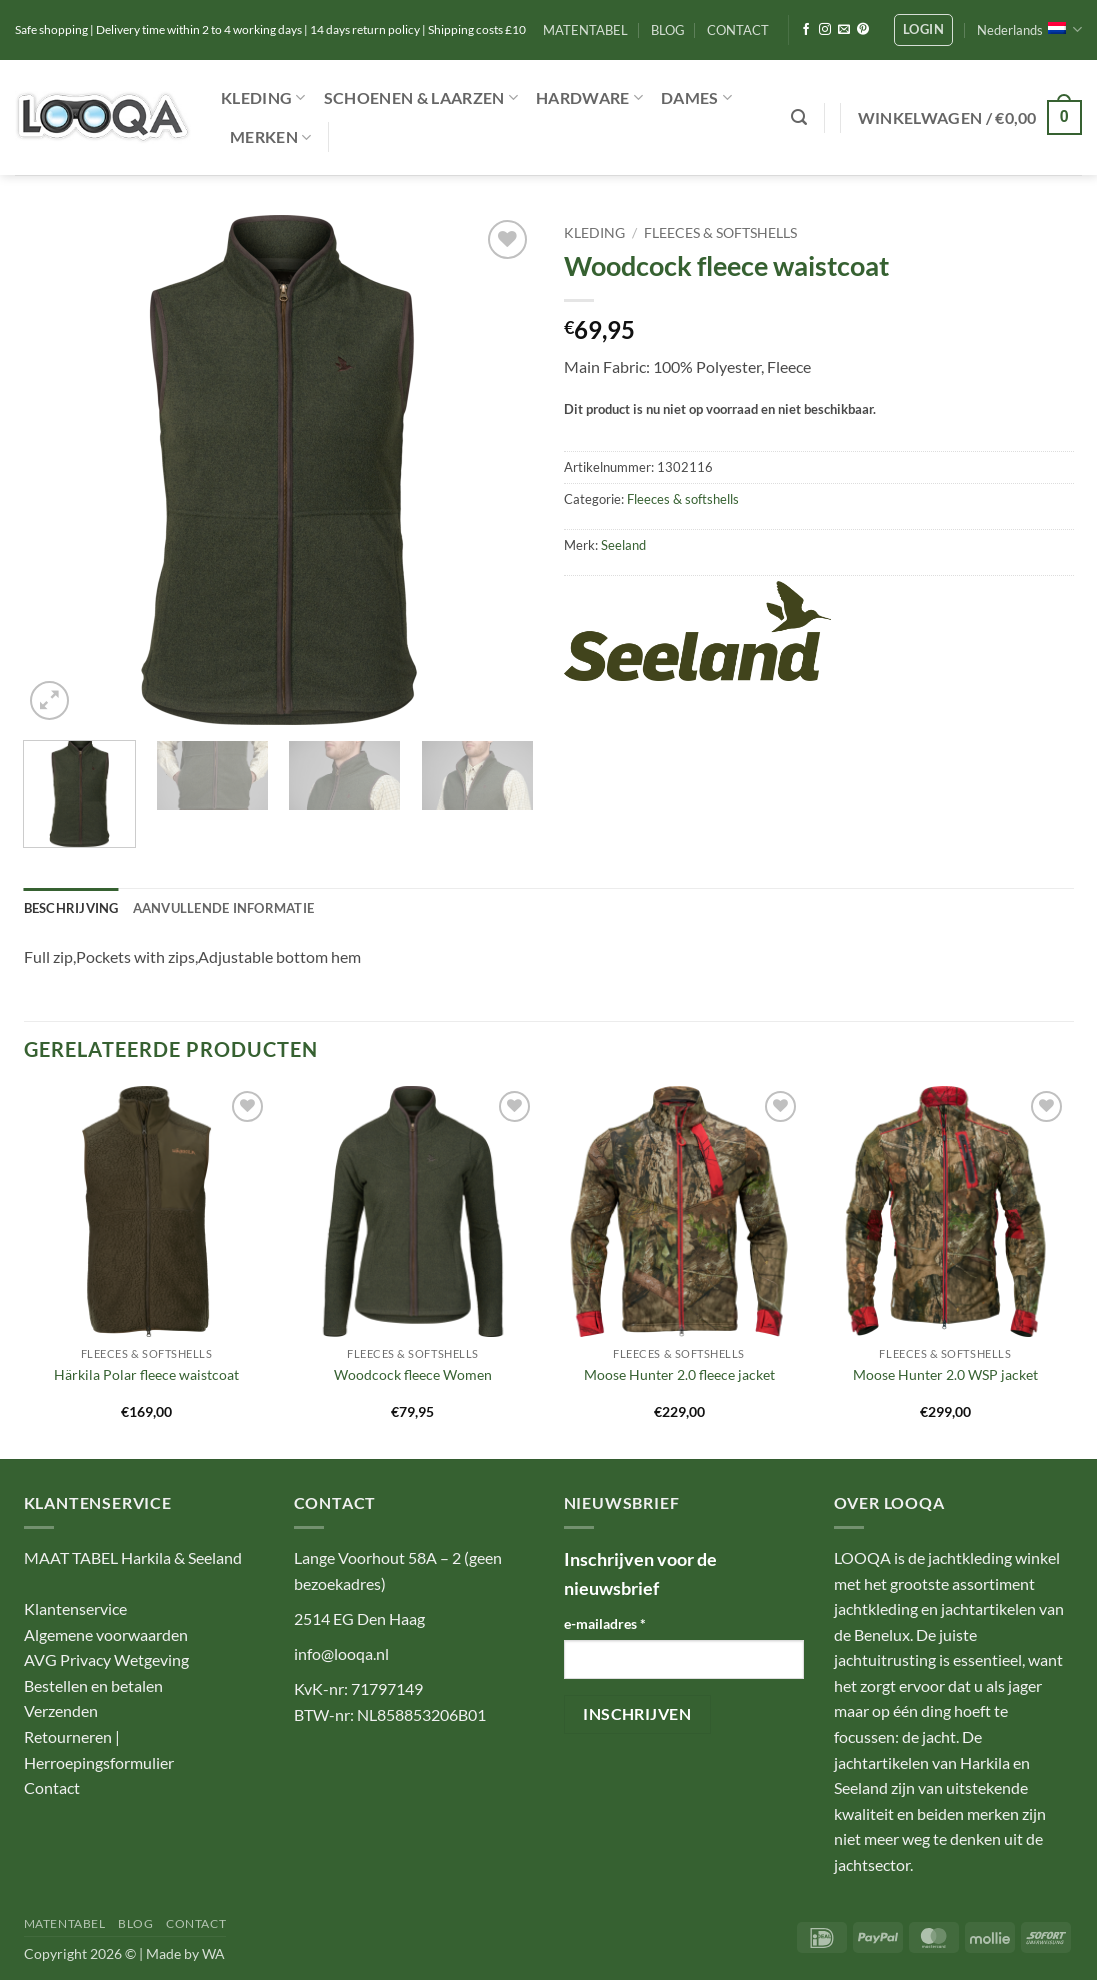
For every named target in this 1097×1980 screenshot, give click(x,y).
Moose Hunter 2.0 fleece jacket (679, 1374)
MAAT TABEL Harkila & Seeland (133, 1557)
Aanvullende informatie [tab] (224, 908)
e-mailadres (605, 1623)
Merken (270, 137)
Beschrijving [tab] (71, 908)
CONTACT (738, 30)
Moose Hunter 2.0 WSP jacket (945, 1374)
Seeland (623, 545)
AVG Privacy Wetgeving (106, 1659)
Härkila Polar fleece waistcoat (146, 1374)
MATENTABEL (585, 30)
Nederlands (1029, 29)
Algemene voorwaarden (106, 1634)
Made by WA (185, 1953)
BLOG (668, 30)
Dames (696, 98)
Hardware (589, 98)
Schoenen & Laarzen (421, 98)
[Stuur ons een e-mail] (844, 30)
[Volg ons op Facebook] (806, 30)
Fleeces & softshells (720, 233)
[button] (923, 30)
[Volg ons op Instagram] (825, 30)
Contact (52, 1787)
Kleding (263, 98)
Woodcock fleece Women (413, 1374)
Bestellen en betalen (93, 1685)
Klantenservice (75, 1608)
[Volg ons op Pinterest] (863, 30)
